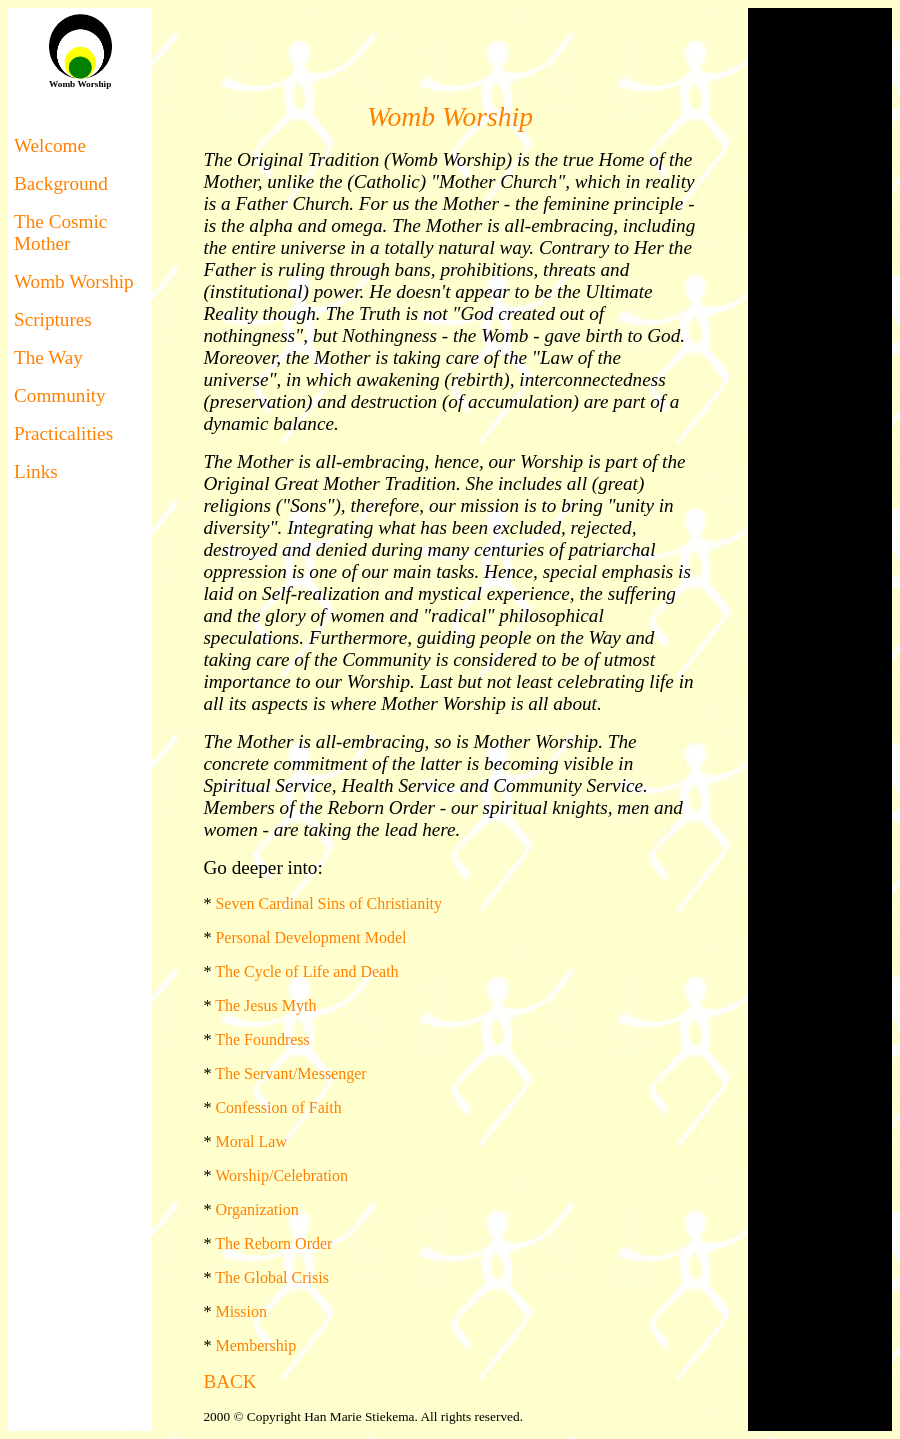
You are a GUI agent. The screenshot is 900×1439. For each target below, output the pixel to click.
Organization (256, 1209)
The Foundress (262, 1039)
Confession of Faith (278, 1107)
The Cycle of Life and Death (306, 971)
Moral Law (251, 1141)
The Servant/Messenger (291, 1073)
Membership (255, 1345)
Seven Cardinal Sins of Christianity (328, 903)
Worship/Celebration (281, 1175)
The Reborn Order (273, 1243)
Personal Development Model (310, 937)
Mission (241, 1311)
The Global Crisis (272, 1277)
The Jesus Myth (265, 1005)
